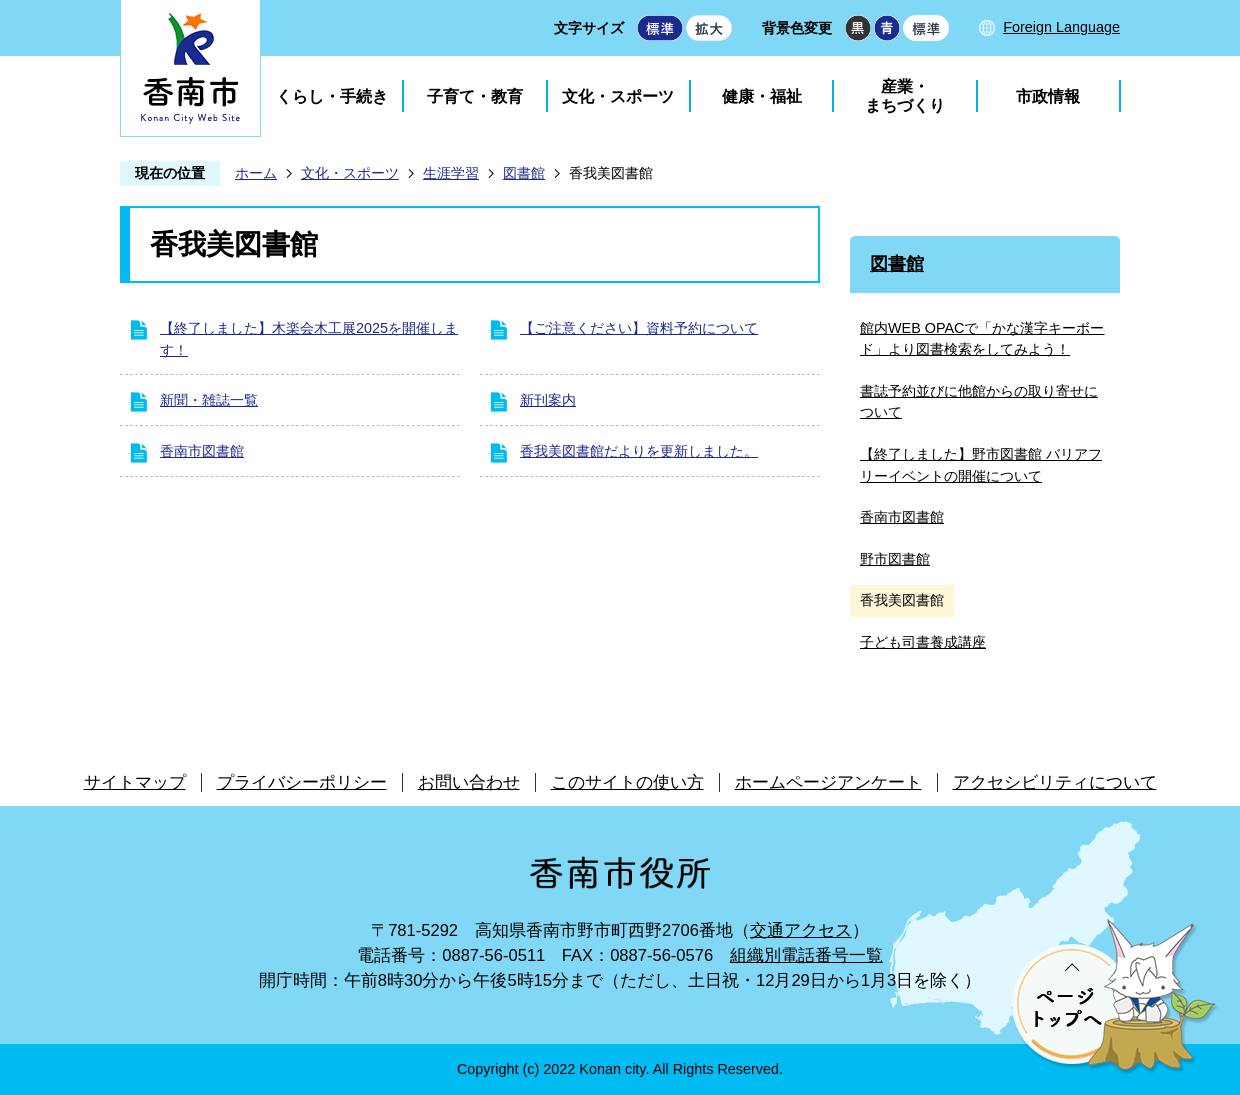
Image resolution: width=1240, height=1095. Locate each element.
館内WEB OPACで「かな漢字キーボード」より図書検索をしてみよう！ (982, 339)
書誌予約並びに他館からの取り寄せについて (979, 402)
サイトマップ (135, 782)
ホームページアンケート (828, 782)
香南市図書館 (202, 451)
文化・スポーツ (618, 96)
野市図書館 (895, 559)
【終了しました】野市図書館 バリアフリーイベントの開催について (981, 465)
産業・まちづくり (905, 96)
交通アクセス (801, 930)
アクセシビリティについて (1055, 782)
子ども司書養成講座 (923, 642)
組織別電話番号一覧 (806, 955)
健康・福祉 (762, 96)
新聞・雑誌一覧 (209, 400)
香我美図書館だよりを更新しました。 (639, 451)
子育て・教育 (475, 96)
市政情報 (1048, 96)
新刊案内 (548, 400)
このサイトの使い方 (627, 782)
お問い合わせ (469, 782)
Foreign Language (1061, 27)
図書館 (524, 173)
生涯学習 (451, 173)
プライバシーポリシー (302, 782)
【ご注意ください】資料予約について (639, 328)
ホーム (256, 173)
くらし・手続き (332, 96)
